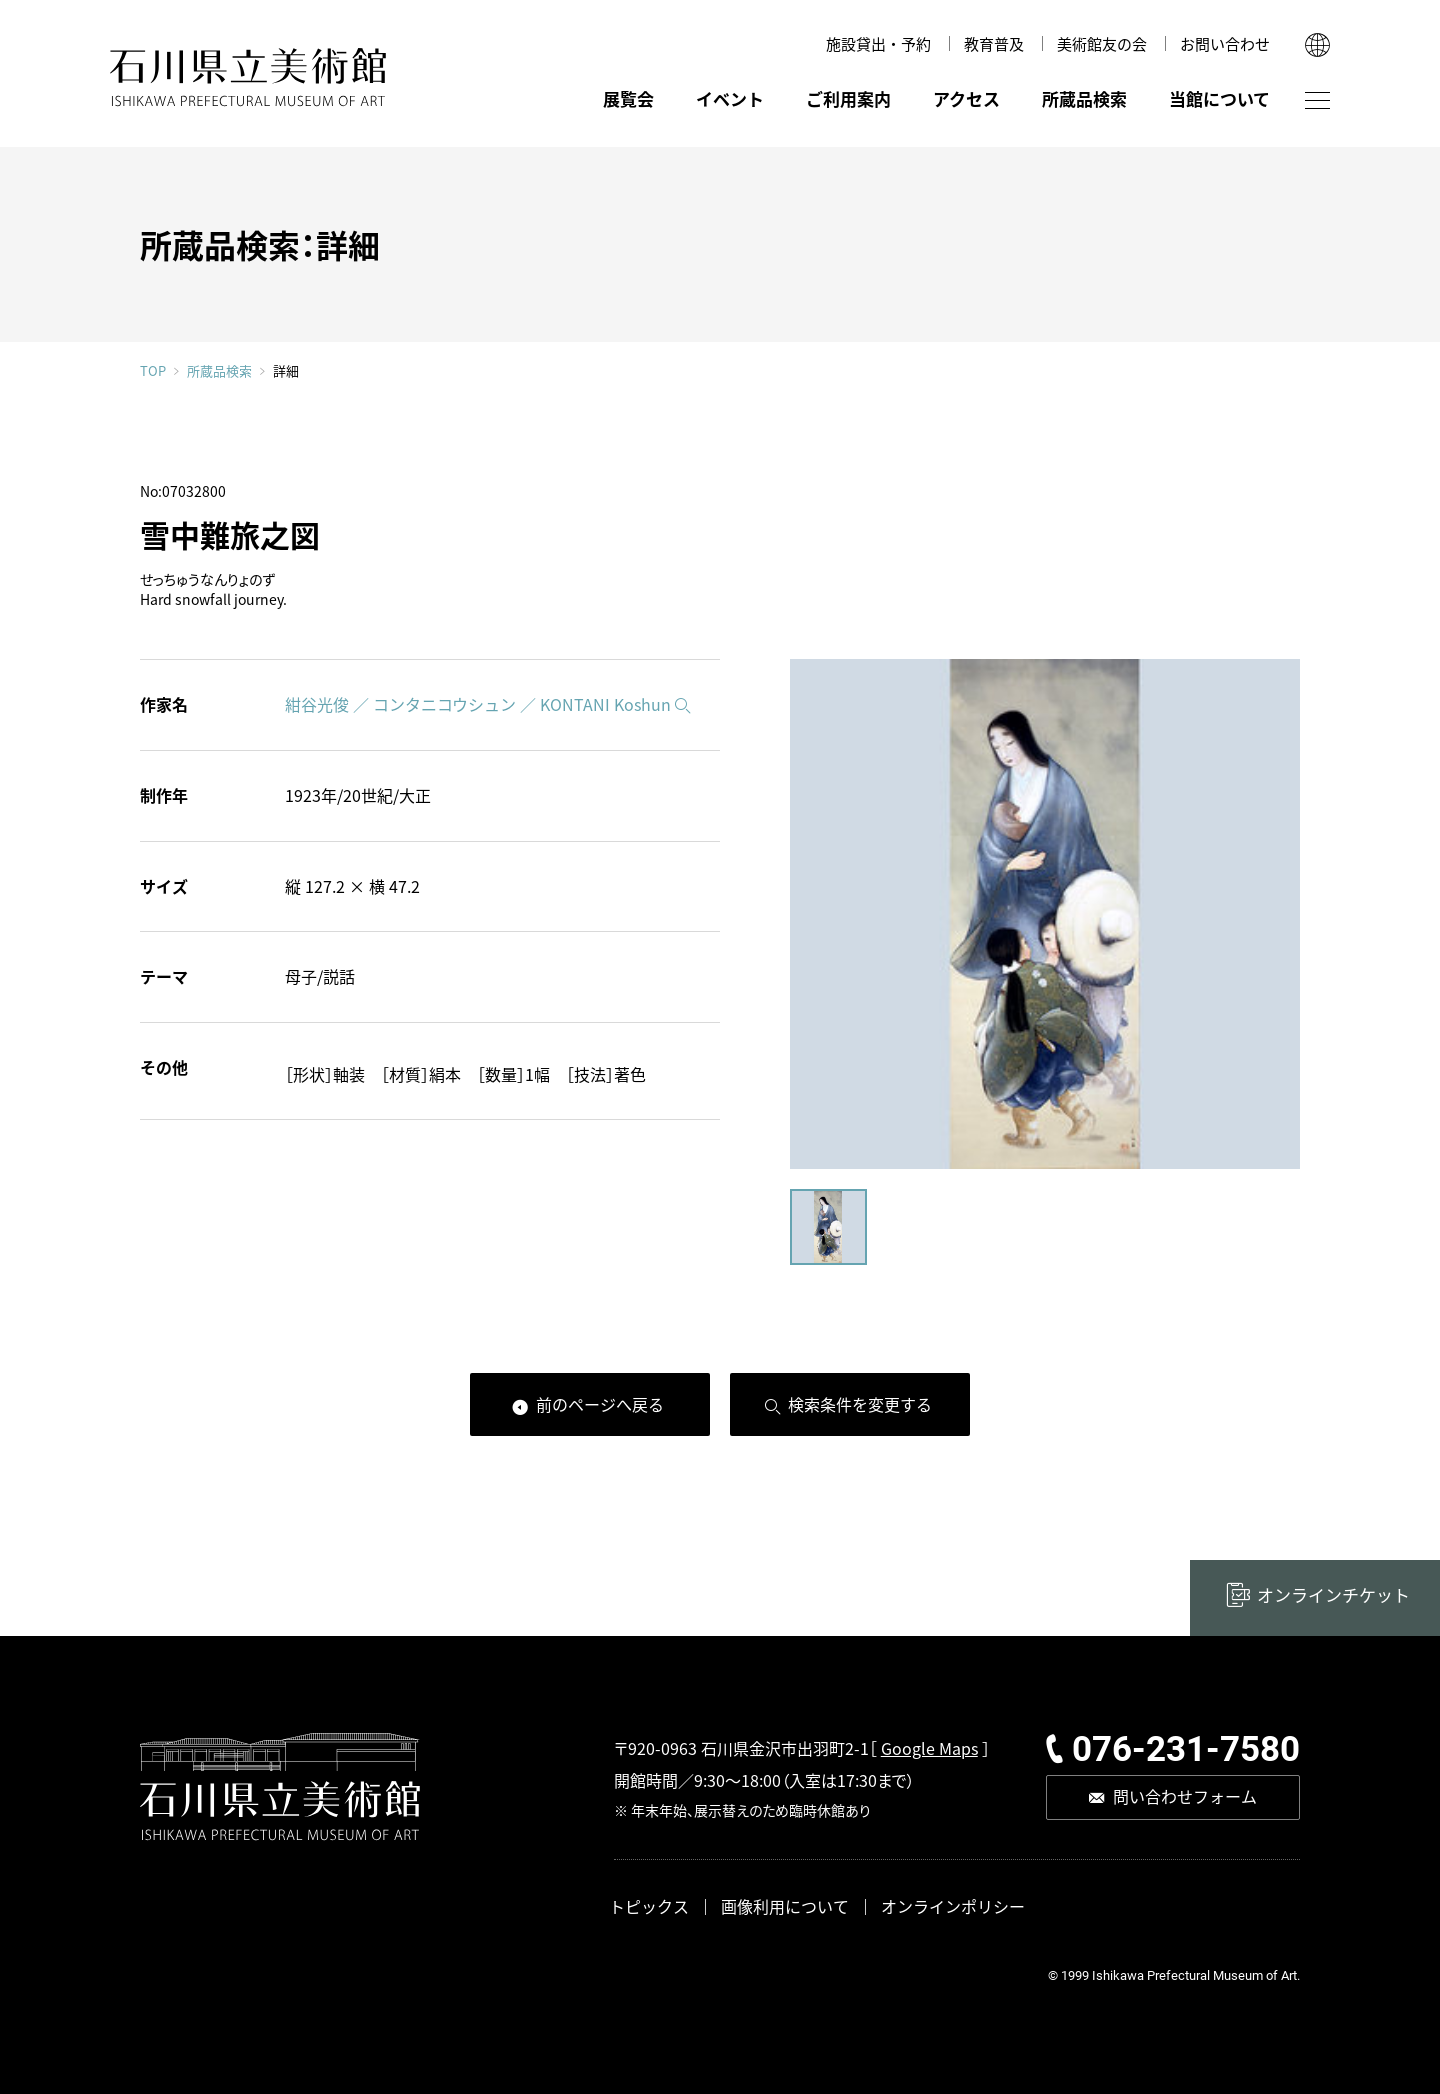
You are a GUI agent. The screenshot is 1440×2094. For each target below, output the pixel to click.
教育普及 (994, 43)
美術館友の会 (1102, 43)
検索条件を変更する (860, 1404)
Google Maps (929, 1748)
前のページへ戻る (600, 1404)
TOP (153, 370)
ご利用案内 (848, 98)
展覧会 (628, 98)
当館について (1219, 98)
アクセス (966, 98)
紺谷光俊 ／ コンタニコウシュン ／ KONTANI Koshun (478, 704)
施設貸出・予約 (878, 43)
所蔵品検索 (1084, 98)
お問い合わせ (1225, 43)
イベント (730, 98)
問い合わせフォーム (1185, 1796)
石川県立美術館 (248, 77)
